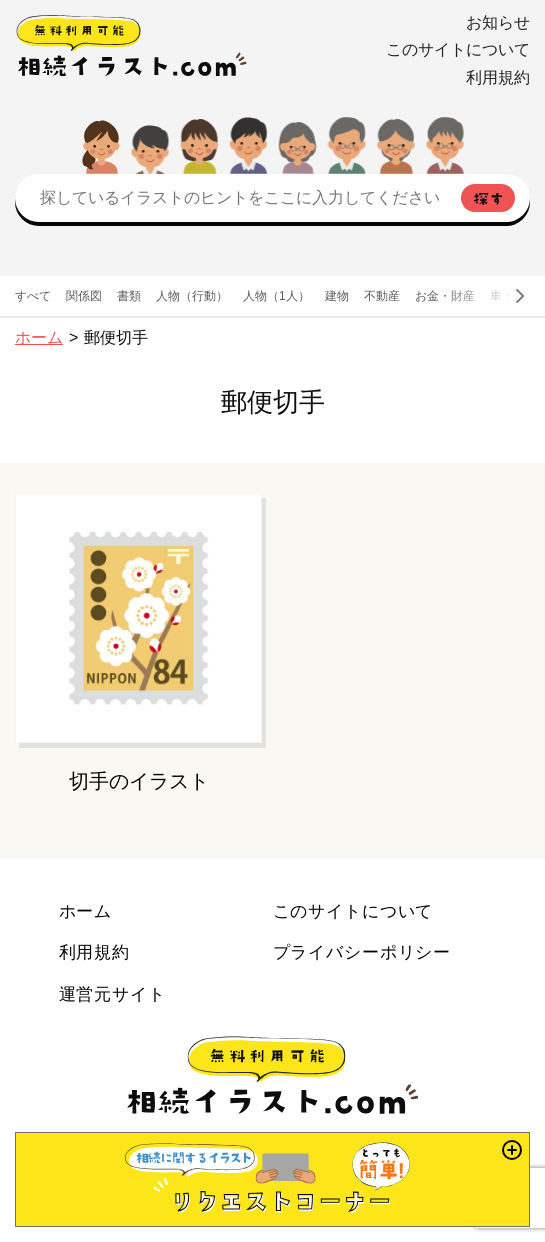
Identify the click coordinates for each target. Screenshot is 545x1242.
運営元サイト (112, 994)
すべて (33, 296)
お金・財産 (445, 296)
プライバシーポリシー (362, 952)
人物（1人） (276, 296)
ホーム (39, 337)
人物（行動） (192, 296)
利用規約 (498, 77)
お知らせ (498, 22)
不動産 (382, 296)
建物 (337, 296)
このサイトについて (458, 49)
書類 (129, 296)
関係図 (84, 296)
